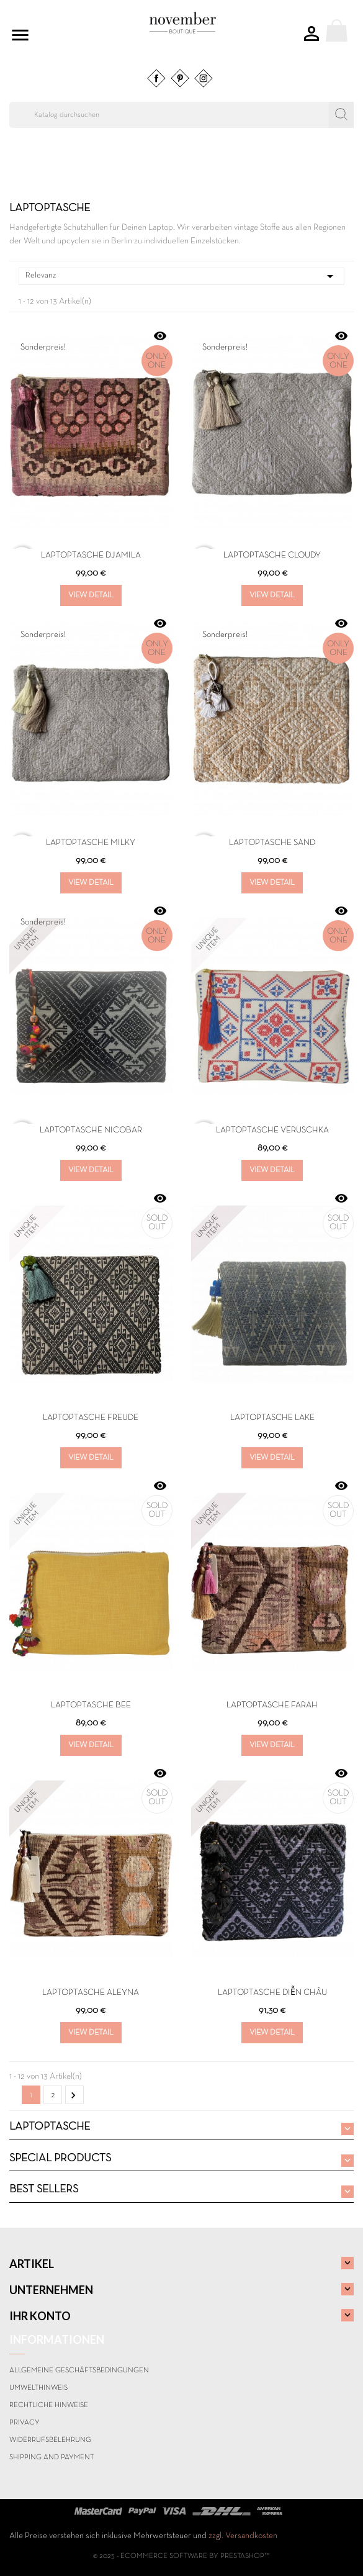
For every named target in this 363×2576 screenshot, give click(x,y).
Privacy (24, 2423)
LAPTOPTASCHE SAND (272, 843)
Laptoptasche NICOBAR (91, 1130)
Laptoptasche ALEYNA (90, 1993)
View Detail (91, 595)
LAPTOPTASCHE (49, 2127)
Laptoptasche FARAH (272, 1705)
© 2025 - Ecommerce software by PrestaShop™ (181, 2556)
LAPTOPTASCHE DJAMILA (91, 555)
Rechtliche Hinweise (48, 2405)
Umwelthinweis (38, 2388)
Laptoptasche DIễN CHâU (272, 1993)
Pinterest (180, 78)
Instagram (203, 78)
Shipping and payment (51, 2457)
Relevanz (181, 276)
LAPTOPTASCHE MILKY (90, 843)
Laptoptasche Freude (90, 1418)
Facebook (156, 78)
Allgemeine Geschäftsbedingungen (79, 2370)
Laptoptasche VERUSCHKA (272, 1130)
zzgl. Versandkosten (242, 2536)
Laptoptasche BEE (91, 1705)
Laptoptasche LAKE (272, 1418)
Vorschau (160, 336)
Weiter (73, 2095)
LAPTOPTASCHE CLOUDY (272, 555)
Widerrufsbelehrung (50, 2440)
